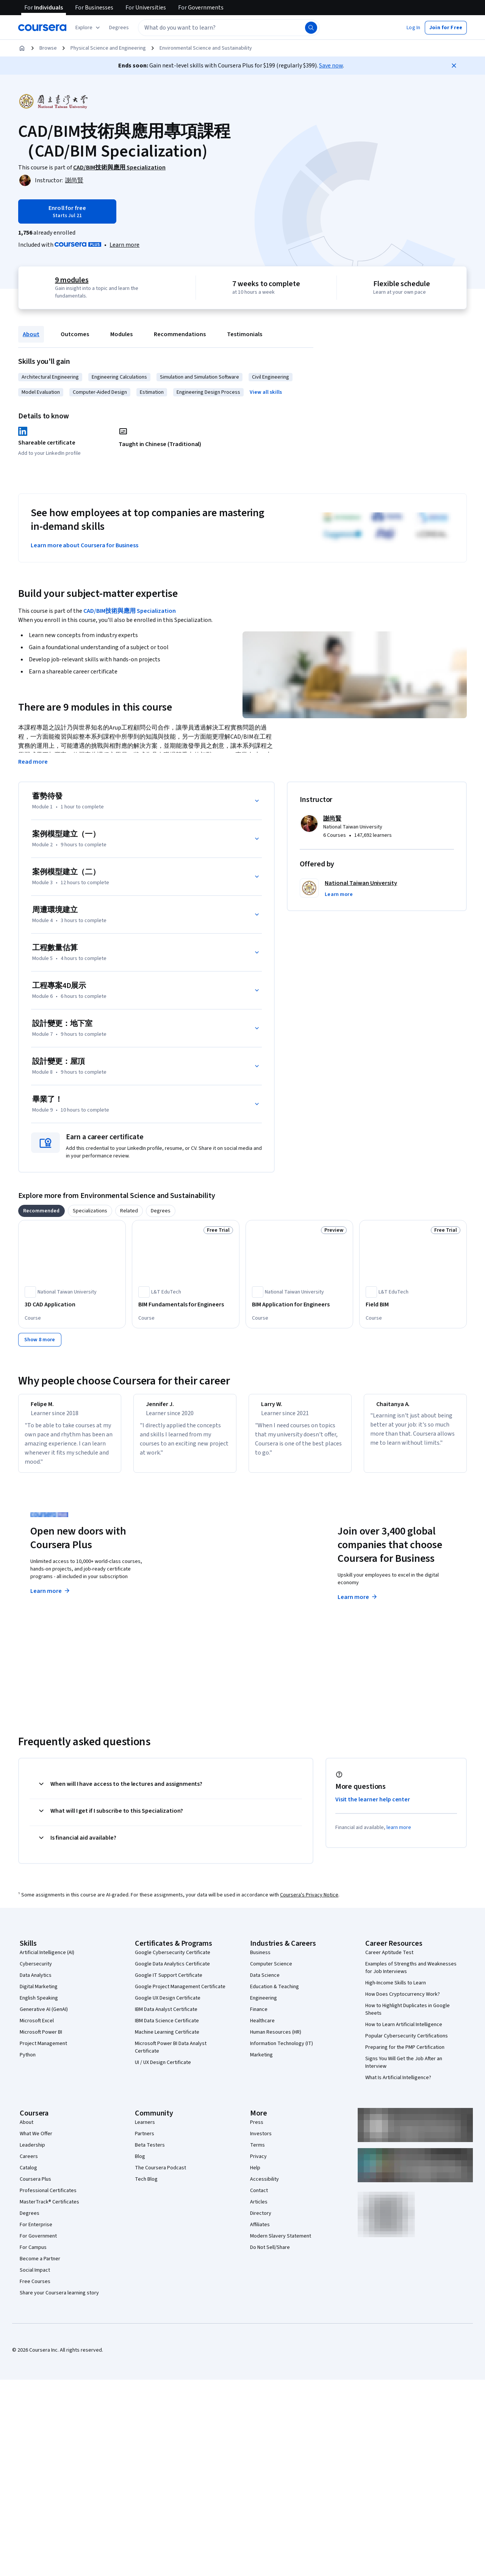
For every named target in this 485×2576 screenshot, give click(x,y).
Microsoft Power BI (41, 2039)
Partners (144, 2140)
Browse (48, 48)
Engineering (263, 2005)
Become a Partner (40, 2265)
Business (260, 1959)
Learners (145, 2129)
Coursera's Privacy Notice (309, 1902)
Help (255, 2174)
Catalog (28, 2174)
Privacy (258, 2163)
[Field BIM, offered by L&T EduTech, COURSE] (413, 1304)
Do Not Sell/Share (270, 2254)
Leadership (32, 2152)
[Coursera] (42, 28)
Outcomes (75, 334)
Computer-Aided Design (100, 392)
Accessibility (264, 2186)
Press (256, 2129)
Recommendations (180, 334)
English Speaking (39, 2005)
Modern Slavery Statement (280, 2243)
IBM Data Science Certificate (167, 2027)
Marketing (261, 2061)
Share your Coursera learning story (59, 2300)
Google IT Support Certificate (168, 1982)
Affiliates (260, 2231)
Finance (259, 2016)
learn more (398, 1834)
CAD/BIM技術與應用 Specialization (129, 611)
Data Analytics (36, 1982)
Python (28, 2061)
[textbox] (229, 27)
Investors (261, 2140)
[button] (119, 27)
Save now (331, 65)
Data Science (265, 1982)
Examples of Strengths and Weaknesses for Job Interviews (411, 1974)
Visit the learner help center (372, 1806)
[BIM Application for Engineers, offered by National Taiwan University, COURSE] (299, 1304)
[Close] (454, 65)
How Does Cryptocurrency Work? (402, 2001)
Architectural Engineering (50, 377)
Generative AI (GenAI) (44, 2016)
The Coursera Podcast (160, 2174)
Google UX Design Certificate (167, 2005)
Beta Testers (150, 2152)
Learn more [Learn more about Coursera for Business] (358, 1604)
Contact (259, 2197)
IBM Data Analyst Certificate (166, 2016)
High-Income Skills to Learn (395, 1989)
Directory (260, 2220)
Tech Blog (146, 2186)
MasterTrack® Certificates (49, 2209)
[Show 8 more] (39, 1340)
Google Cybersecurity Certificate (172, 1959)
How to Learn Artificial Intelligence (403, 2031)
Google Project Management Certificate (180, 1993)
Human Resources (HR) (275, 2039)
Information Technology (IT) (281, 2050)
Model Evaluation (41, 392)
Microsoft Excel (37, 2027)
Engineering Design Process (208, 392)
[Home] (22, 48)
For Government (38, 2243)
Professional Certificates (48, 2197)
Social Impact (35, 2277)
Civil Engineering (270, 377)
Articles (259, 2209)
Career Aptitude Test (389, 1959)
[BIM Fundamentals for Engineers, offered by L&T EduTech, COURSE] (185, 1304)
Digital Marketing (39, 1993)
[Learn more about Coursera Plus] (124, 244)
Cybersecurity (36, 1971)
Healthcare (262, 2027)
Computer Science (271, 1971)
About (31, 334)
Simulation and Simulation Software (199, 377)
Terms (257, 2152)
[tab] (41, 1211)
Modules (121, 334)
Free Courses (35, 2288)
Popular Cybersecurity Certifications (406, 2043)
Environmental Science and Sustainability (206, 48)
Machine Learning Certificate (167, 2039)
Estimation (152, 392)
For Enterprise (36, 2231)
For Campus (33, 2254)
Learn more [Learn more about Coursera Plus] (50, 1598)
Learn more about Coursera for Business (84, 545)
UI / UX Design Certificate (163, 2069)
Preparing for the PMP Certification (404, 2054)
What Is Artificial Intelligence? (398, 2084)
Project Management (43, 2050)
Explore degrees (210, 1590)
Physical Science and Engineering (108, 48)
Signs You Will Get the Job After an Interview (403, 2069)
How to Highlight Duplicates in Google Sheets (407, 2016)
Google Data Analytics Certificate (172, 1971)
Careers (29, 2163)
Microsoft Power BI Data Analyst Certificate (171, 2054)
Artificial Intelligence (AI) (47, 1959)
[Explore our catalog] (88, 27)
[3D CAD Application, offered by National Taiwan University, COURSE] (72, 1304)
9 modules (71, 280)
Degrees (29, 2220)
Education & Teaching (274, 1993)
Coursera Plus (35, 2186)
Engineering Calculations (119, 377)
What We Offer (36, 2140)
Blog (140, 2163)
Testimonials (244, 334)
